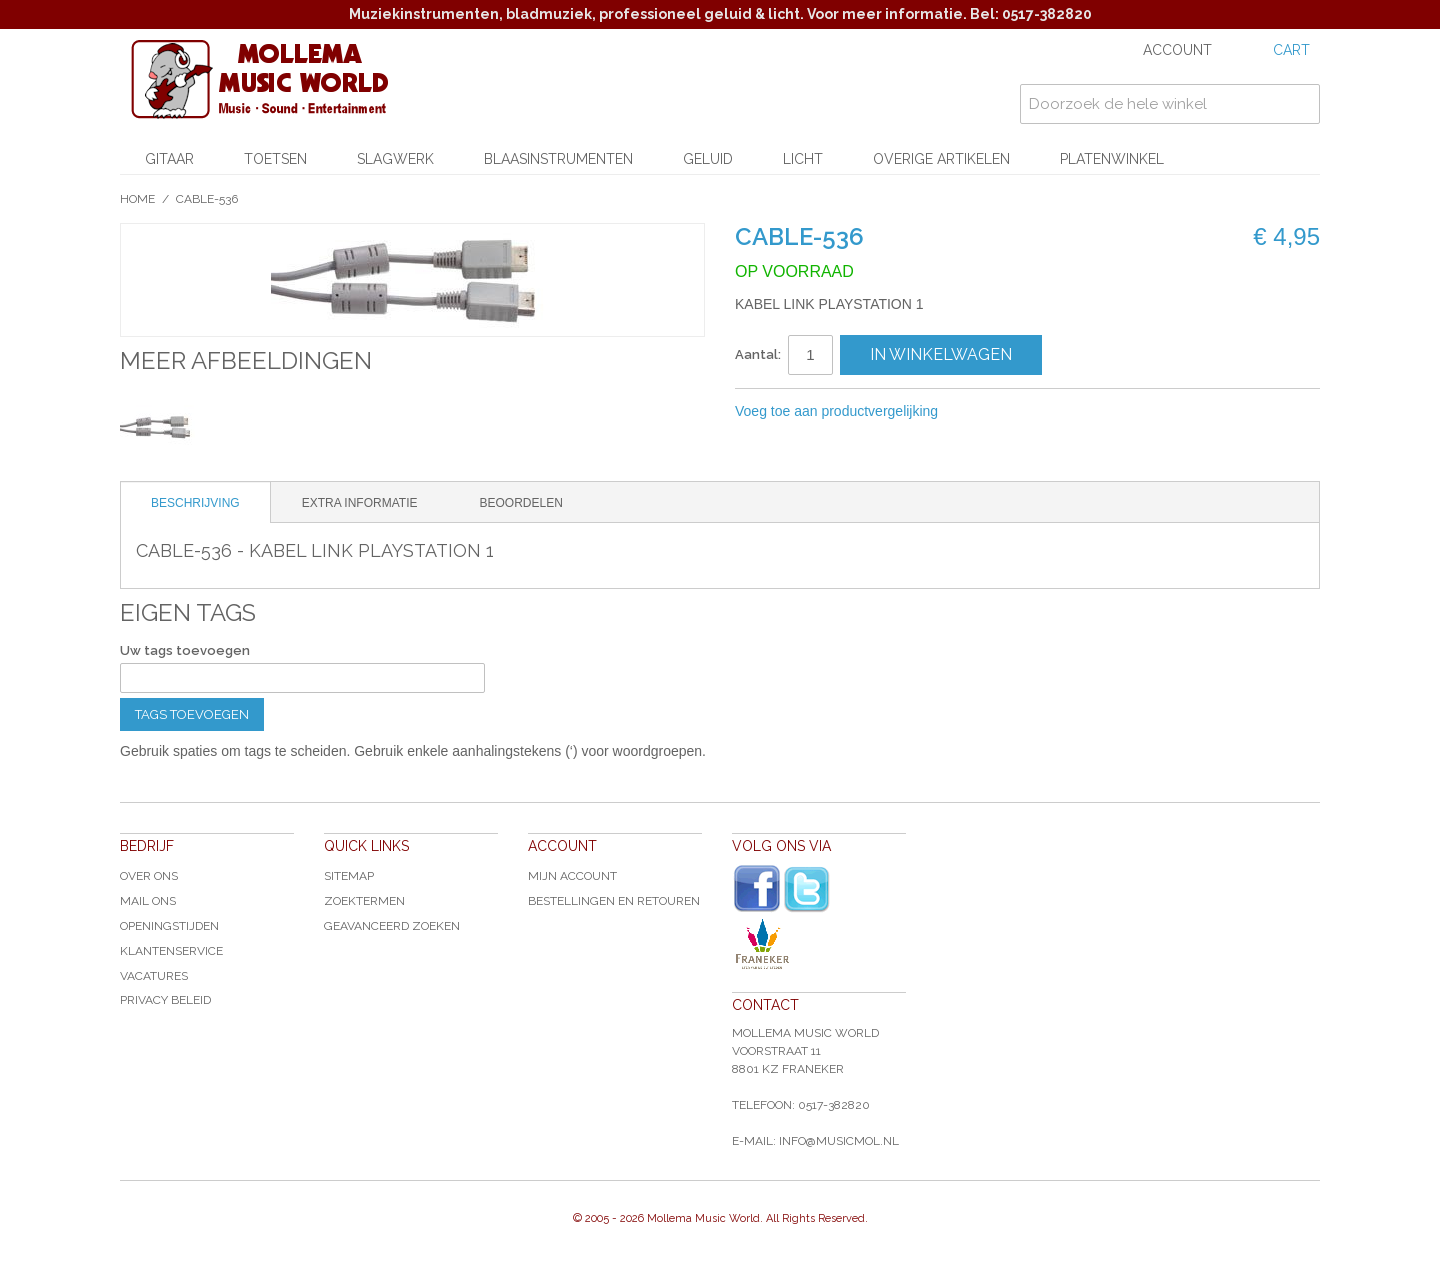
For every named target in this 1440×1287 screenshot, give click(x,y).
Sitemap (349, 876)
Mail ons (148, 901)
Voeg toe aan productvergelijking (836, 411)
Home (137, 199)
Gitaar (169, 159)
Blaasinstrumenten (558, 159)
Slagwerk (395, 159)
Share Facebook (1020, 412)
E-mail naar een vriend (980, 412)
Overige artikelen (941, 159)
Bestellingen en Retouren (614, 901)
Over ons (149, 876)
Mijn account (572, 876)
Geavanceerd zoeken (392, 926)
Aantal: (758, 354)
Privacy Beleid (165, 1000)
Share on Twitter (1060, 412)
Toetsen (275, 159)
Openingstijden (169, 926)
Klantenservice (171, 951)
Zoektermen (364, 901)
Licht (803, 159)
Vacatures (154, 976)
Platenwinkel (1112, 159)
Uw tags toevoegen (185, 650)
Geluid (708, 159)
